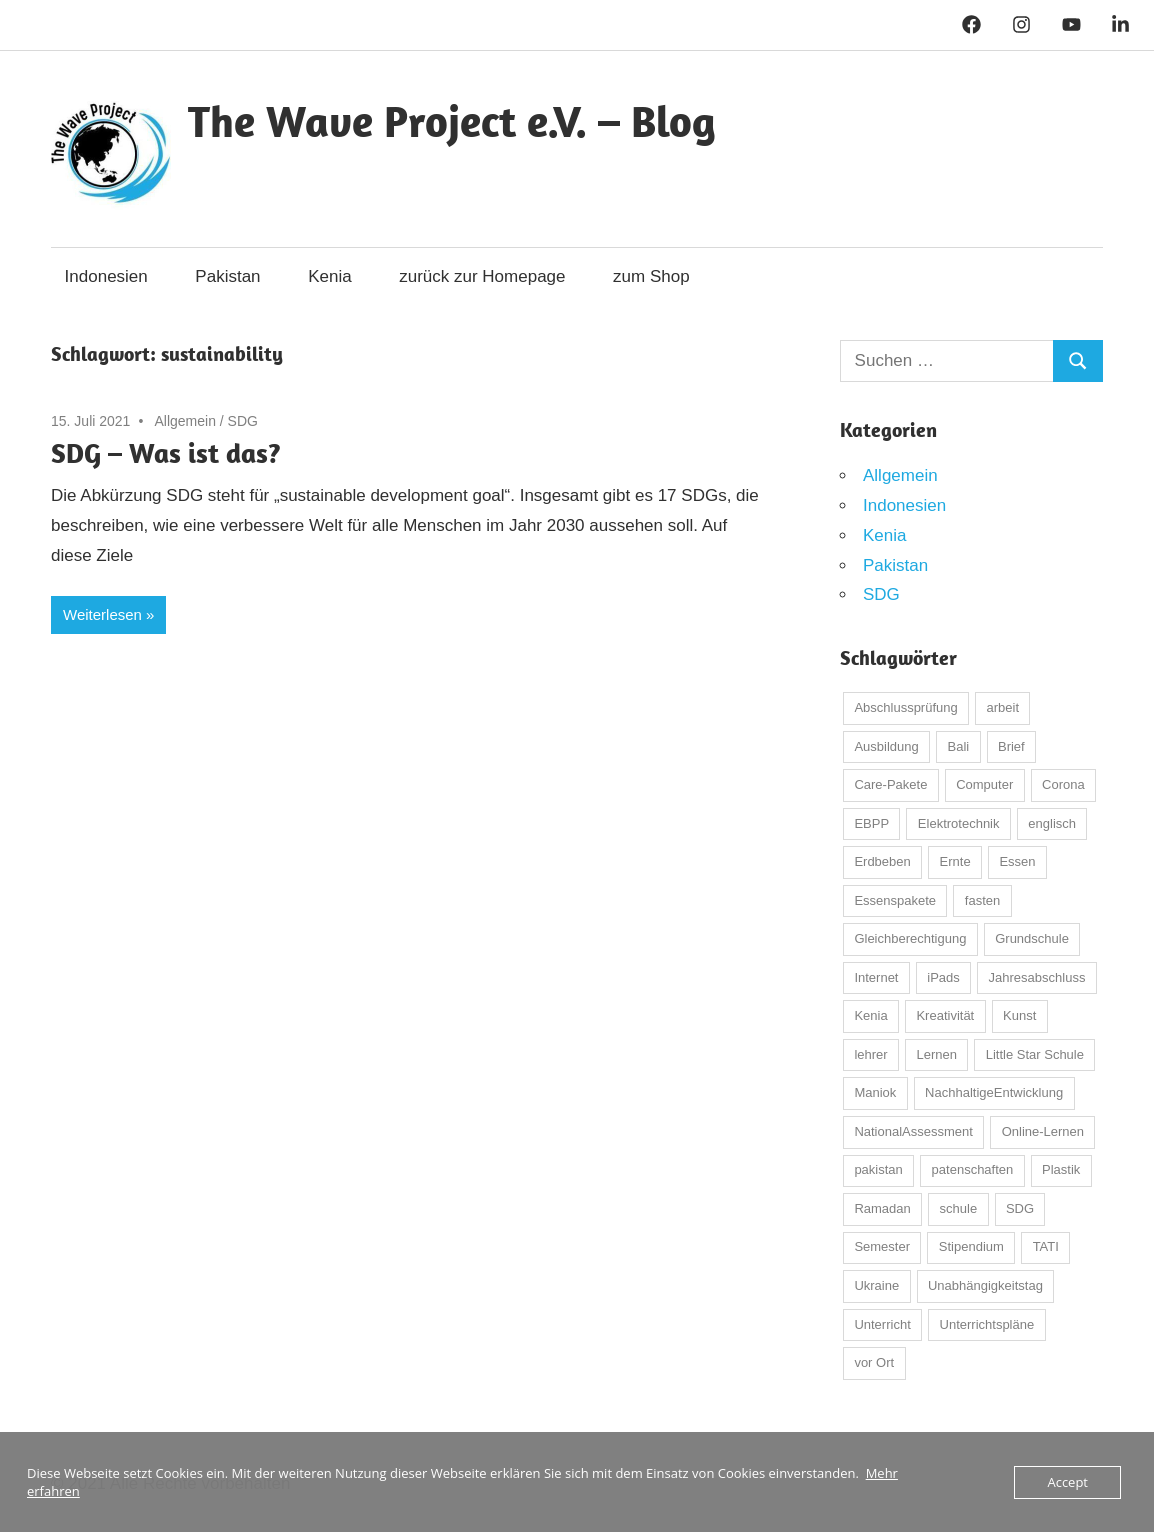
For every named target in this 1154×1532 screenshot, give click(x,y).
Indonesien (106, 276)
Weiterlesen (102, 614)
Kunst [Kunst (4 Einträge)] (1019, 1015)
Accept (1067, 1482)
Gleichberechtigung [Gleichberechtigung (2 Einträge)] (910, 938)
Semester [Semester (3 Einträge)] (882, 1246)
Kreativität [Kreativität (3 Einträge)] (945, 1015)
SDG (243, 421)
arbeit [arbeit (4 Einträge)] (1003, 707)
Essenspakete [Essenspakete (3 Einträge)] (895, 900)
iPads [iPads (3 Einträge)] (943, 977)
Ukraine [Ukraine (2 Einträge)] (876, 1285)
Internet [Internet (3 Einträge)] (876, 977)
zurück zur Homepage (482, 276)
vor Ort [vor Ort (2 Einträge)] (874, 1362)
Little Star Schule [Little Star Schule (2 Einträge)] (1035, 1054)
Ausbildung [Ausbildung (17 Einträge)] (886, 746)
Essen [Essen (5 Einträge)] (1017, 861)
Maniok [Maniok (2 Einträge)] (875, 1092)
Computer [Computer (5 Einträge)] (984, 784)
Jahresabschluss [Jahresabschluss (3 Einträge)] (1037, 977)
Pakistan (227, 276)
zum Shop (651, 276)
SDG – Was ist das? (166, 452)
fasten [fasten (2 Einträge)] (982, 900)
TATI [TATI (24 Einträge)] (1046, 1246)
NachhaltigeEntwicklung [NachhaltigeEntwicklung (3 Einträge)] (994, 1092)
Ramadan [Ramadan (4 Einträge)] (882, 1208)
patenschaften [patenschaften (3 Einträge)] (973, 1169)
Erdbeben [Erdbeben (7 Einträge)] (882, 861)
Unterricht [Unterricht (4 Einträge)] (882, 1324)
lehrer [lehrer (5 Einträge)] (870, 1054)
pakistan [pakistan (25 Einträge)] (878, 1169)
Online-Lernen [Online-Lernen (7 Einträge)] (1043, 1131)
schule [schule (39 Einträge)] (959, 1208)
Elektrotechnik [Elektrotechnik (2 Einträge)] (959, 823)
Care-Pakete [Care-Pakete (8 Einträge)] (890, 784)
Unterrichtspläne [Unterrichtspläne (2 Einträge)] (987, 1324)
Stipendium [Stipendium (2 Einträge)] (971, 1246)
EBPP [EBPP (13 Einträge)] (871, 823)
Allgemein (184, 421)
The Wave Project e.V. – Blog (452, 121)
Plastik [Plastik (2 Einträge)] (1061, 1169)
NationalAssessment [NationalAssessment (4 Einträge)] (913, 1131)
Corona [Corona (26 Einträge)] (1063, 784)
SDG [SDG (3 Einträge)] (1020, 1208)
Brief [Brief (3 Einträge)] (1011, 746)
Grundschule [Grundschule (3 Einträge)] (1032, 938)
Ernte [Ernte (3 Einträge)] (955, 861)
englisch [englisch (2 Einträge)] (1052, 823)
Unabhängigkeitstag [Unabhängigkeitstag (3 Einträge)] (985, 1285)
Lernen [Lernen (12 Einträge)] (936, 1054)
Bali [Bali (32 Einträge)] (959, 746)
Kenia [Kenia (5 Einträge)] (870, 1015)
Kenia (329, 276)
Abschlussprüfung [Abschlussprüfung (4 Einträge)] (905, 707)
